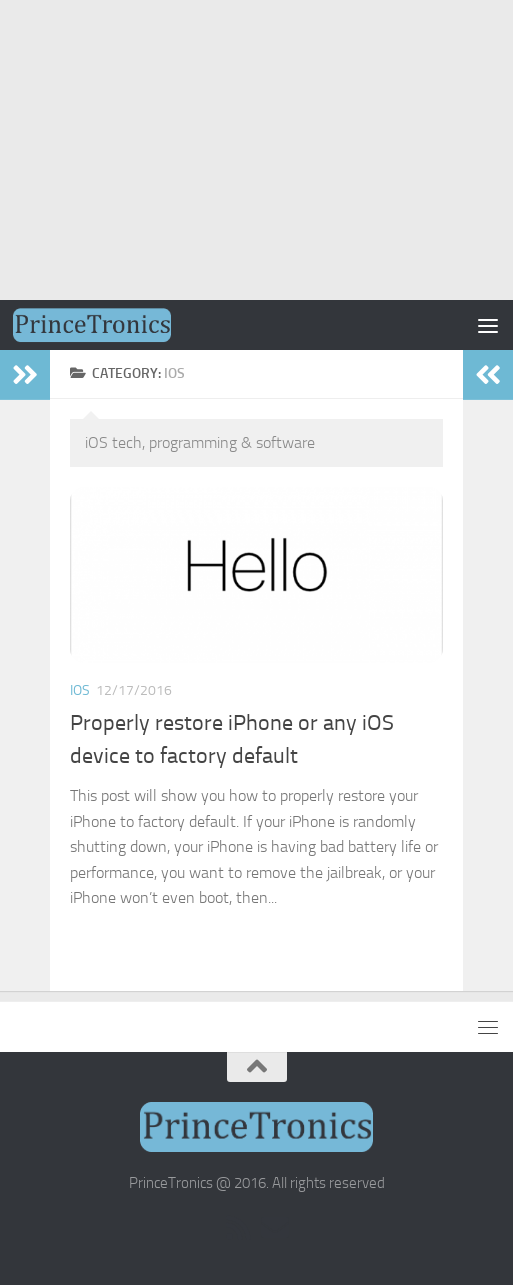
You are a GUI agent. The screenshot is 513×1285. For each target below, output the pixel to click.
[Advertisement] (256, 150)
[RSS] (239, 1228)
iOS (80, 690)
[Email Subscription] (275, 1228)
